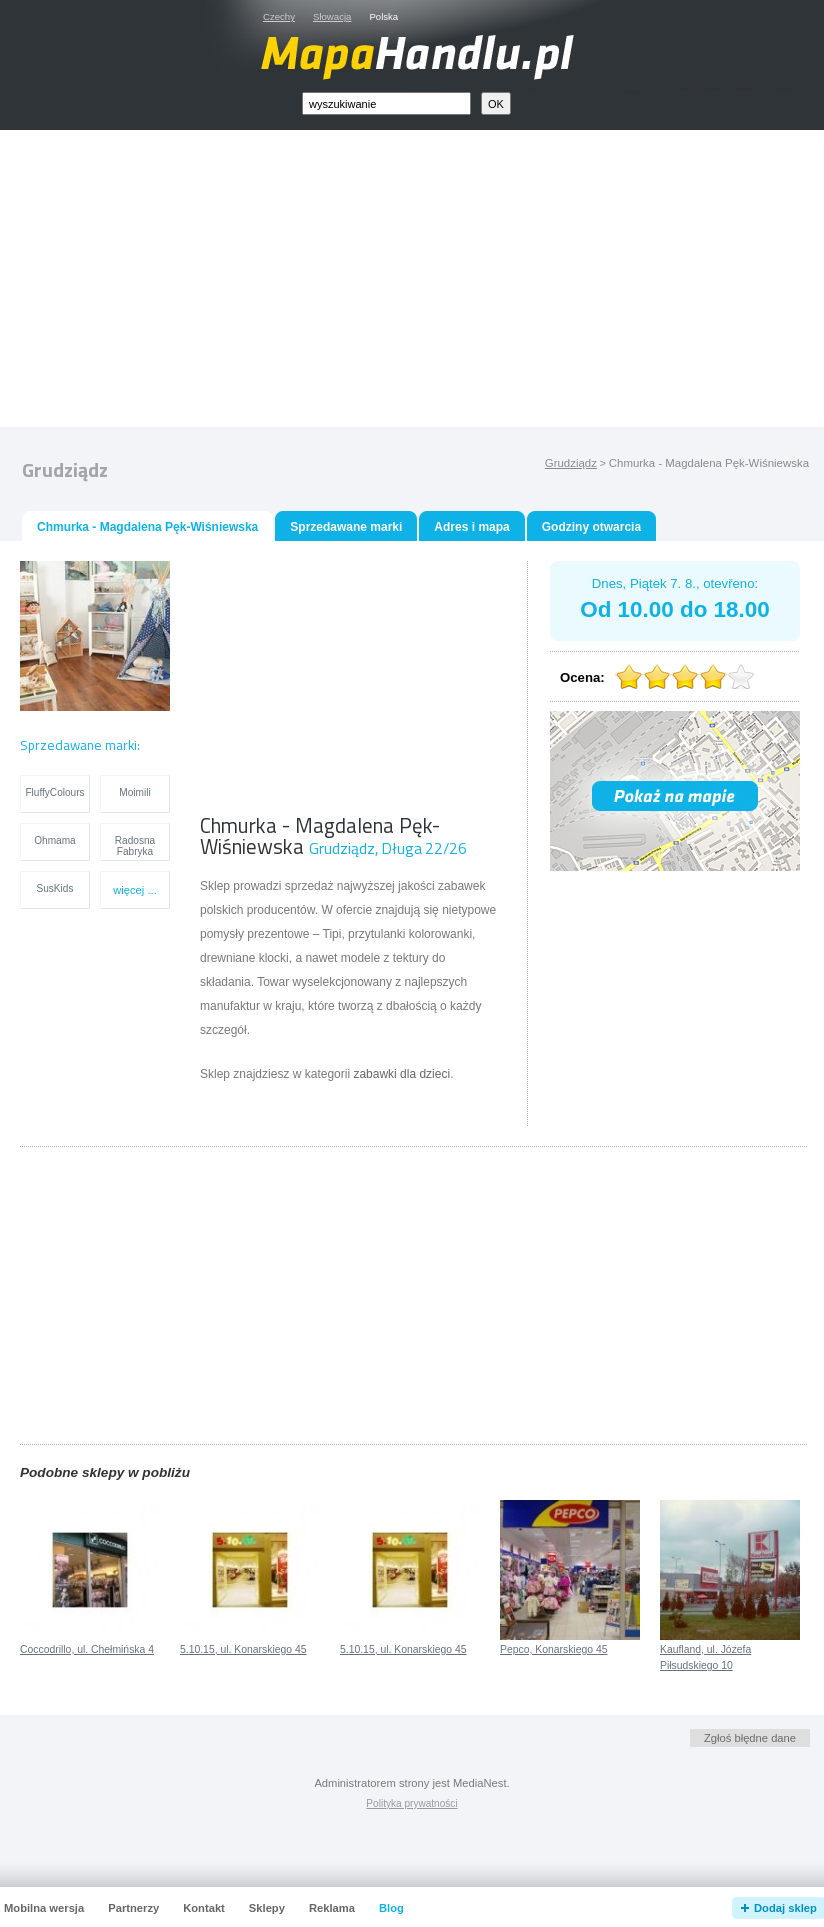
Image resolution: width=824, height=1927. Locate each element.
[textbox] (386, 103)
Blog (391, 1908)
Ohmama (54, 840)
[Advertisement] (435, 283)
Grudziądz (571, 463)
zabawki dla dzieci (401, 1074)
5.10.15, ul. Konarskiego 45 (243, 1649)
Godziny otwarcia (591, 527)
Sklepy (267, 1908)
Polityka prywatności (411, 1803)
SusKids (55, 888)
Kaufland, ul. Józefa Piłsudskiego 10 (705, 1658)
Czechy (279, 16)
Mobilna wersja (44, 1908)
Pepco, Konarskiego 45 (553, 1649)
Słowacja (332, 16)
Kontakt (204, 1908)
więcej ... (135, 890)
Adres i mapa (471, 527)
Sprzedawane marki (346, 527)
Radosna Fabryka (135, 846)
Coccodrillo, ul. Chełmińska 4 (87, 1649)
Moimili (134, 792)
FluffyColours (54, 792)
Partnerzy (133, 1908)
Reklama (332, 1908)
